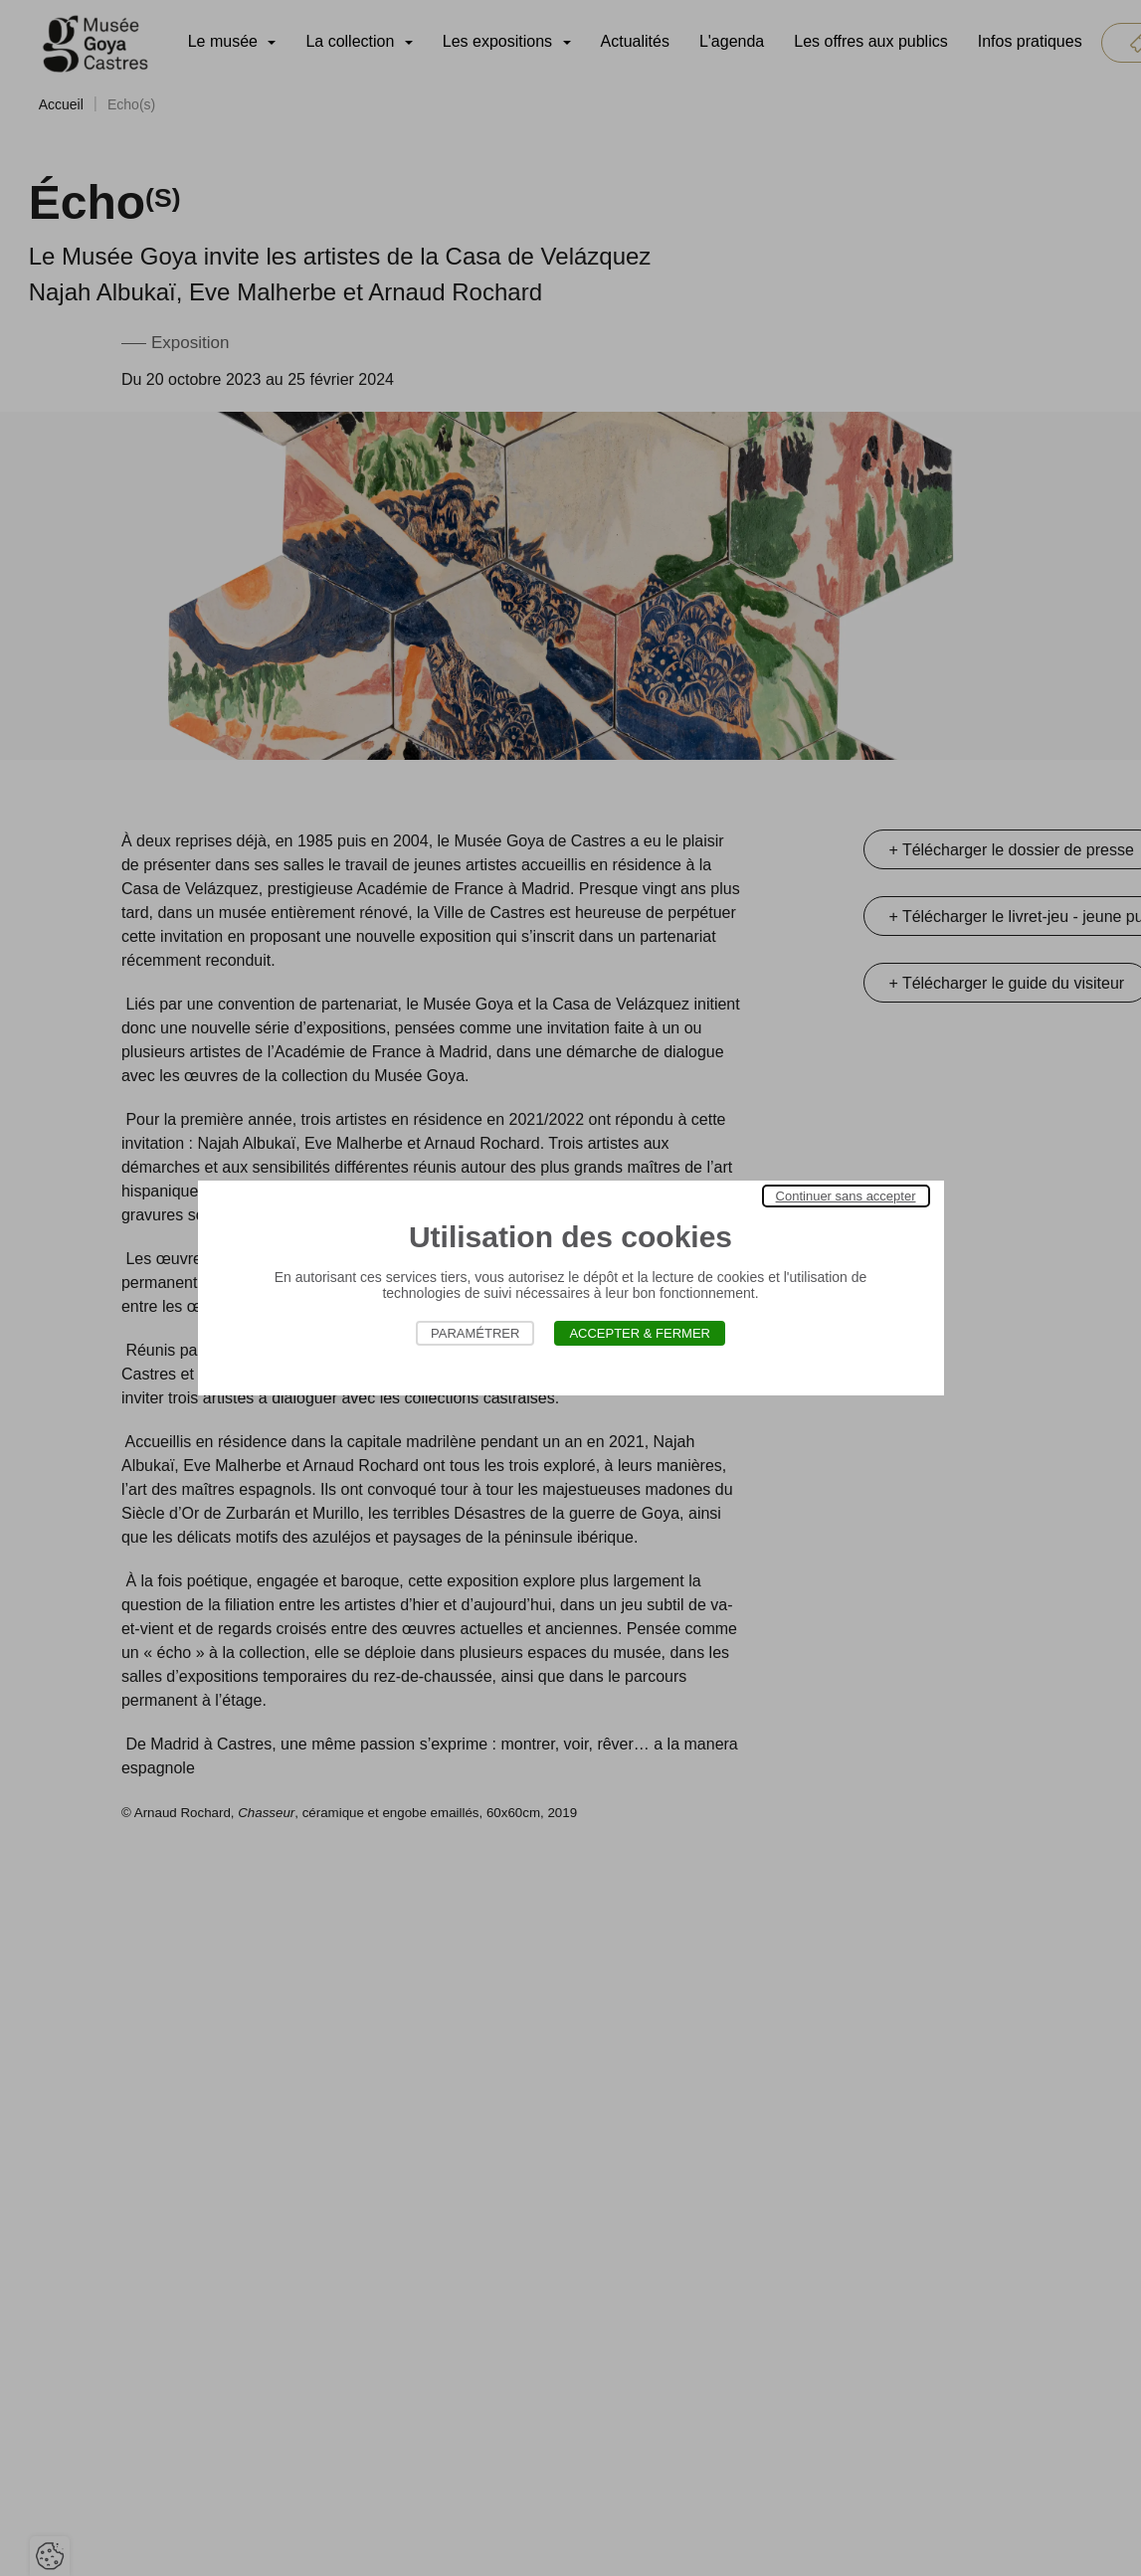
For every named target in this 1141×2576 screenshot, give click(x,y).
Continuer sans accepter (846, 1196)
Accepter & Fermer (639, 1333)
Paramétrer (475, 1333)
